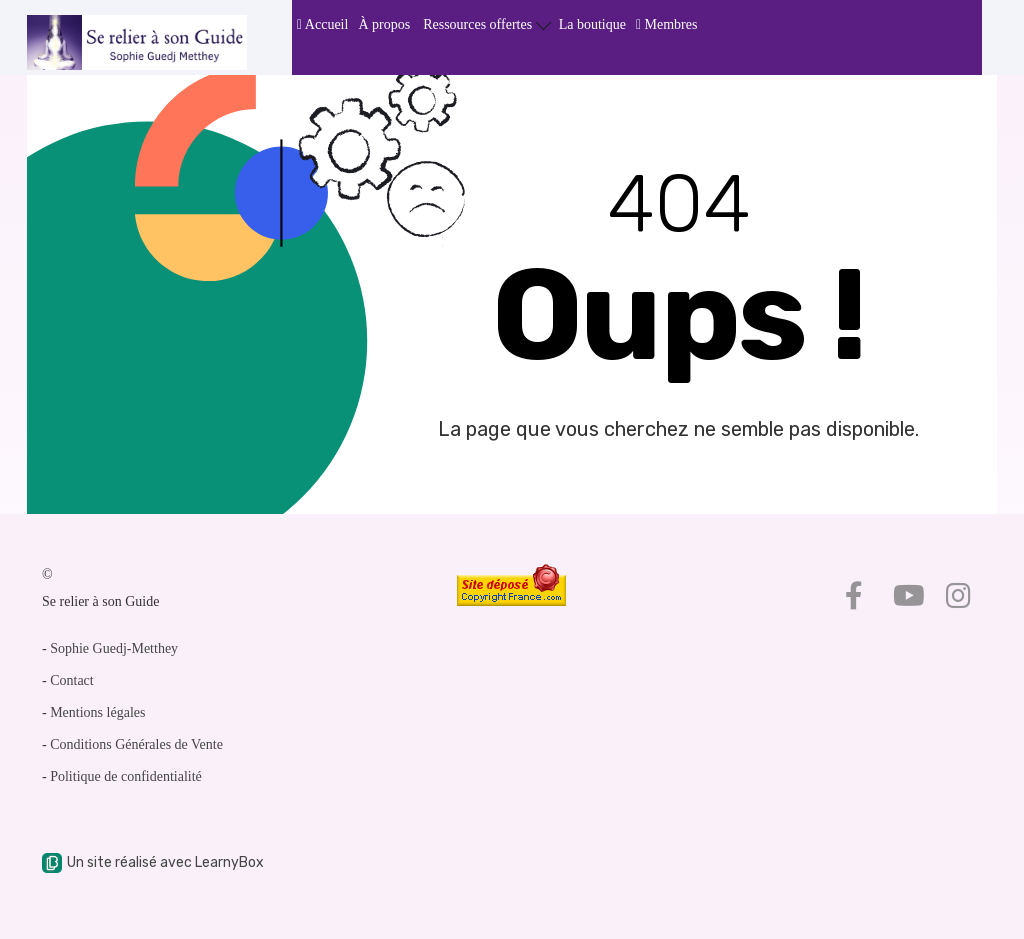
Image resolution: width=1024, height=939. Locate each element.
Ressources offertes (487, 23)
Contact (72, 680)
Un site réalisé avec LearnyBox (153, 862)
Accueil (322, 24)
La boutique (592, 24)
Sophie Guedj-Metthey (114, 648)
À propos (384, 24)
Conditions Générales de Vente (136, 744)
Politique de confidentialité (126, 776)
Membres (667, 24)
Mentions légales (97, 712)
